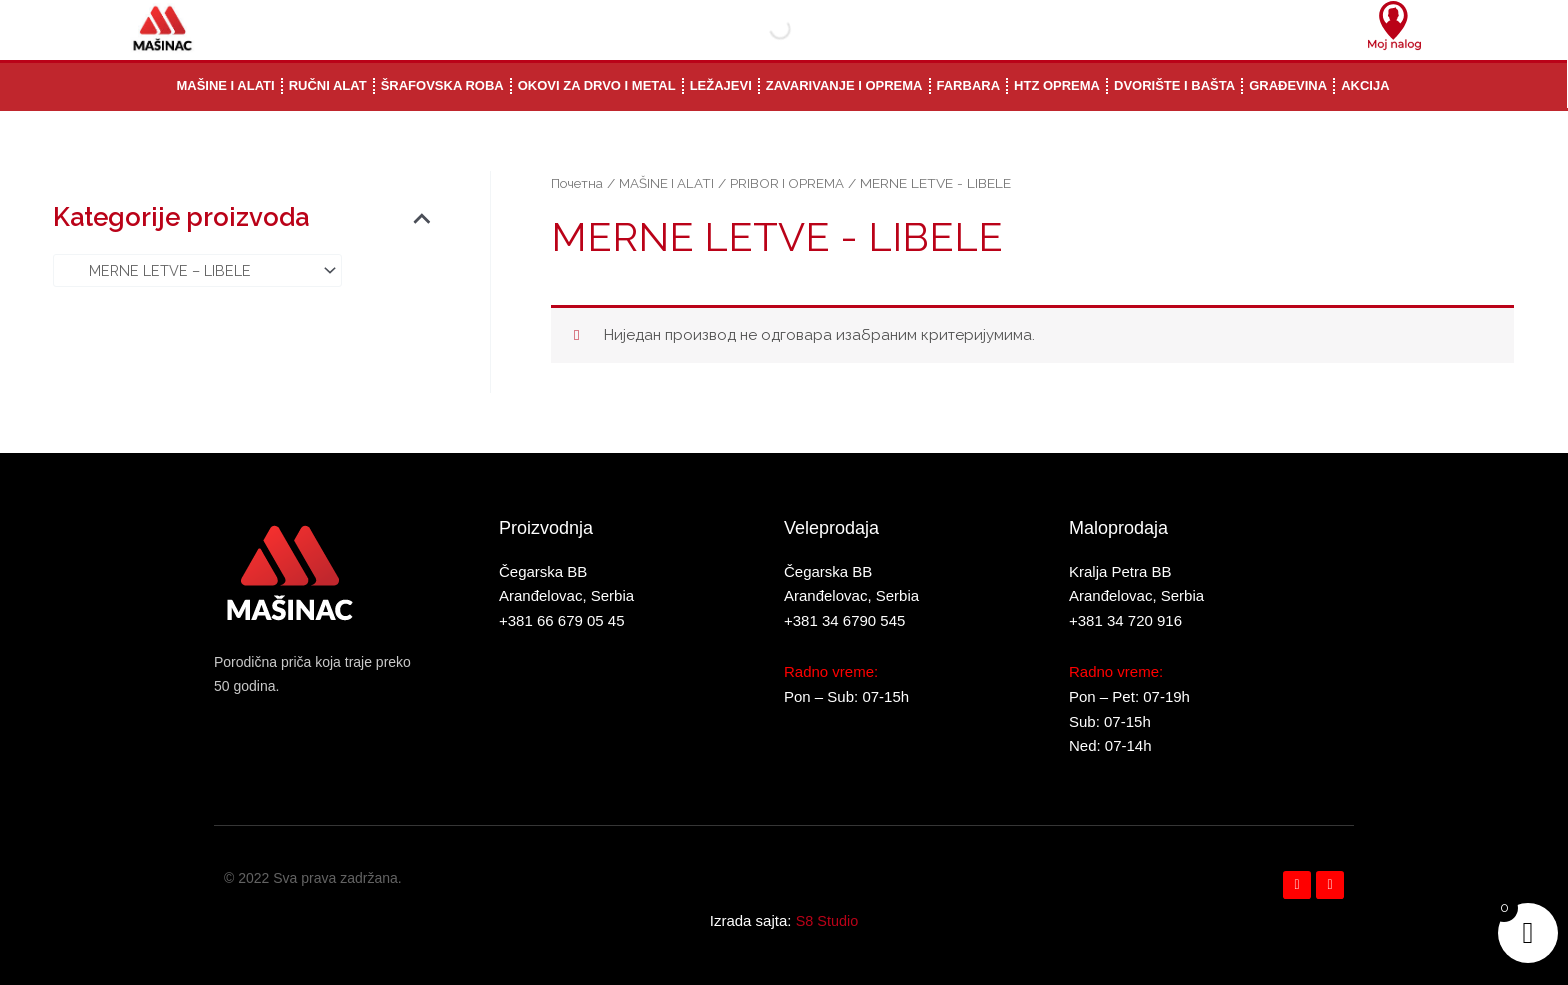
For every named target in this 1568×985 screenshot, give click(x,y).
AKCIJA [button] (1365, 85)
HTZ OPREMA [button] (1057, 85)
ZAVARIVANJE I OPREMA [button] (844, 85)
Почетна (577, 183)
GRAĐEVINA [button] (1288, 85)
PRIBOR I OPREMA (792, 183)
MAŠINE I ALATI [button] (225, 85)
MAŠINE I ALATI (669, 183)
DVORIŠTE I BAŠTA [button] (1174, 85)
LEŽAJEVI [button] (721, 85)
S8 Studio (826, 920)
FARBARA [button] (969, 85)
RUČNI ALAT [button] (328, 85)
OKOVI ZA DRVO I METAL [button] (597, 85)
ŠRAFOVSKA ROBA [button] (442, 85)
